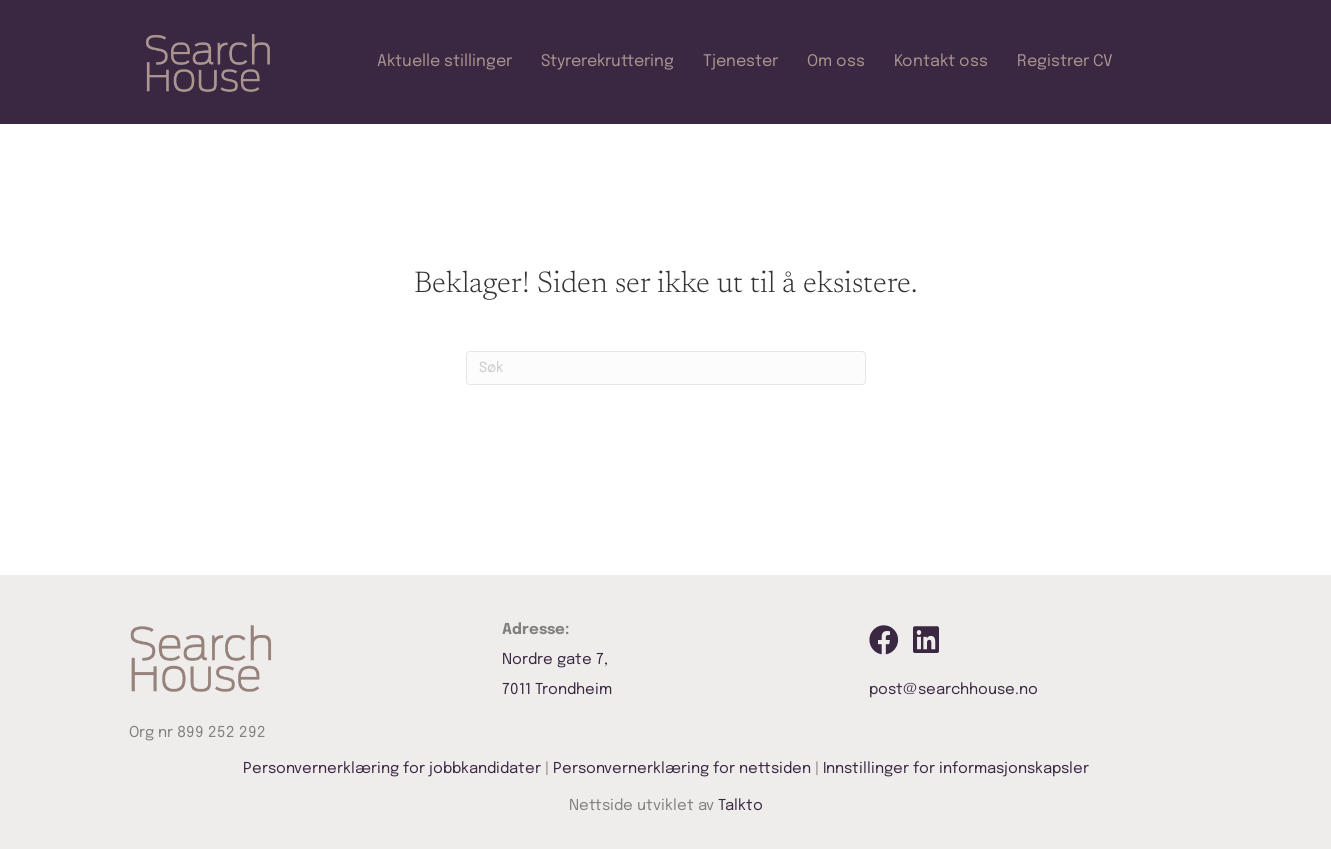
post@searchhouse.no (953, 690)
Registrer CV (1065, 61)
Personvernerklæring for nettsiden (682, 769)
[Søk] (666, 368)
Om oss (836, 61)
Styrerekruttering (607, 61)
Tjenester (740, 61)
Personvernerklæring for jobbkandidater (392, 769)
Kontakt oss (941, 61)
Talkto (740, 806)
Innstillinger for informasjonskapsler (956, 769)
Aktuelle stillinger (444, 61)
